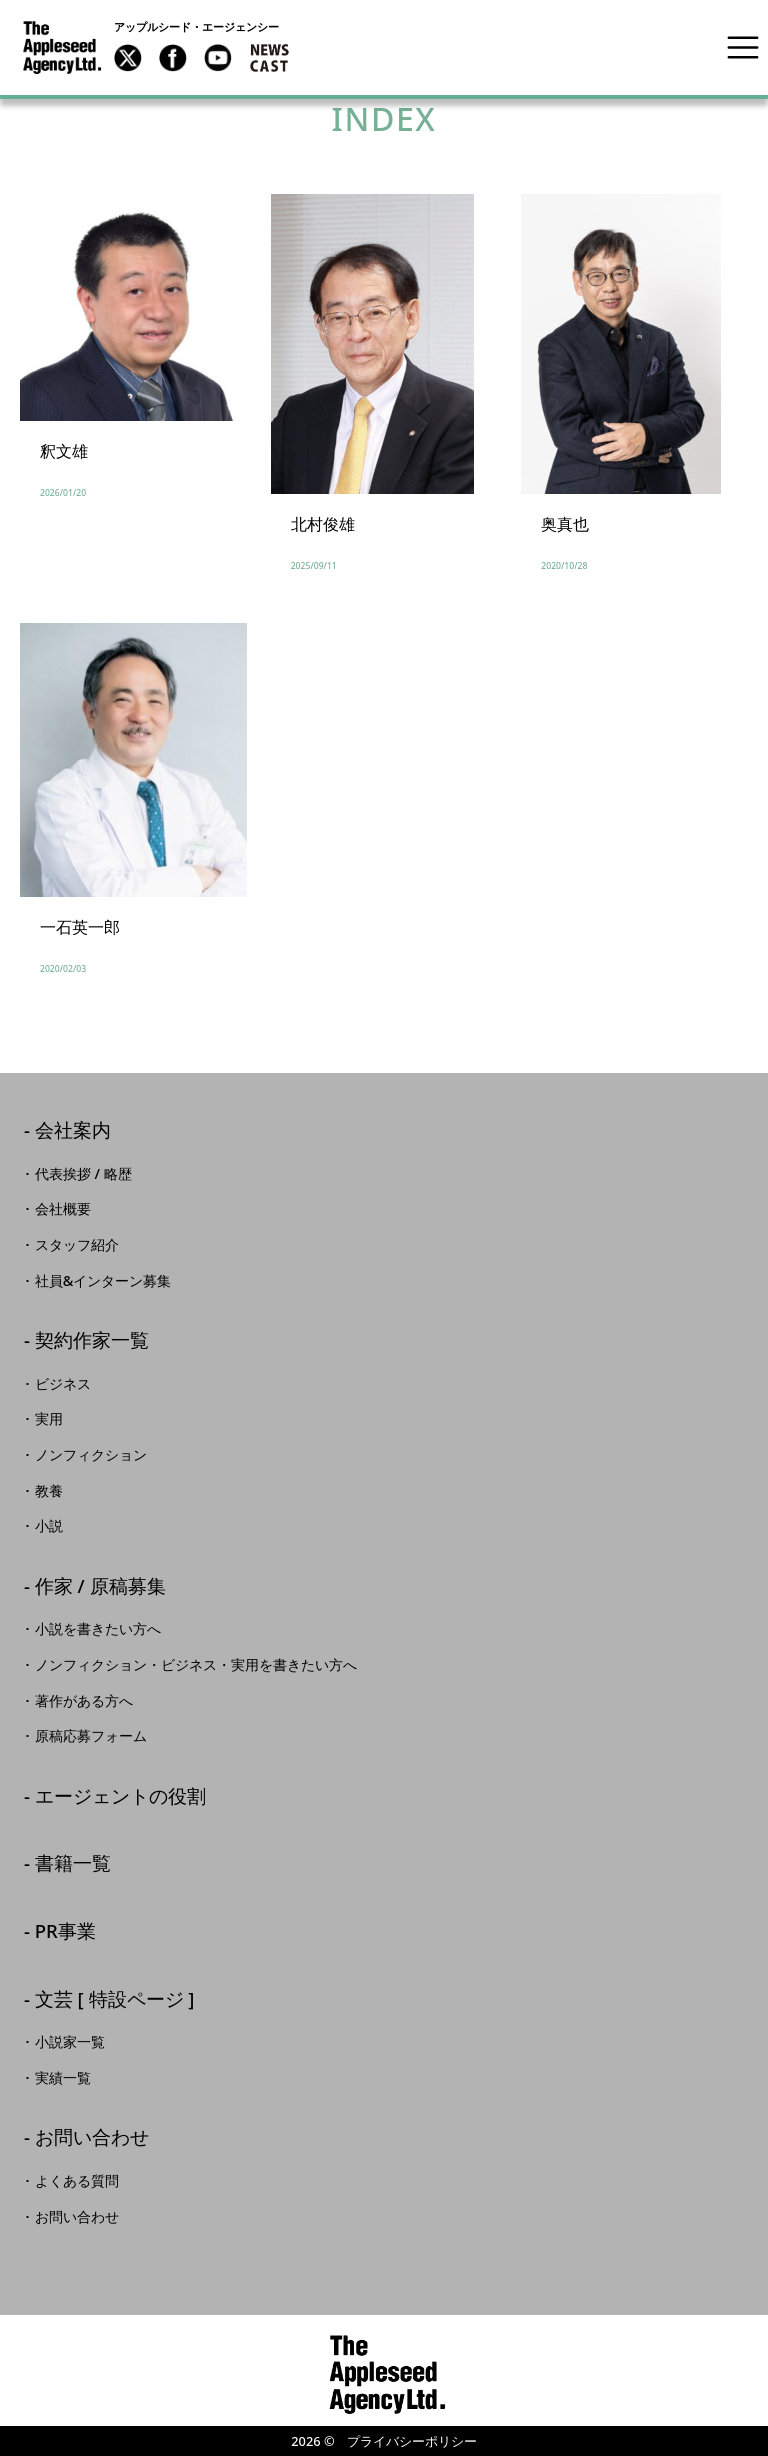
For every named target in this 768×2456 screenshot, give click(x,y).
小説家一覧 (70, 2042)
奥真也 (565, 524)
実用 (49, 1419)
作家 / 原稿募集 (100, 1587)
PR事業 (65, 1932)
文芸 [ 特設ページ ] (115, 2000)
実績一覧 (63, 2078)
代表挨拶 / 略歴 (83, 1174)
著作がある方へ (84, 1701)
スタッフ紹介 (77, 1245)
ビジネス (63, 1384)
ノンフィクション (91, 1455)
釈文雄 (64, 451)
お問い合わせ (92, 2138)
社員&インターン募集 (103, 1281)
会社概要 (63, 1209)
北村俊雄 (323, 524)
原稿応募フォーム (91, 1736)
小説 (49, 1526)
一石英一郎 (80, 927)
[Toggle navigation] (743, 47)
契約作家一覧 (92, 1341)
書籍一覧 (73, 1864)
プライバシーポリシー (412, 2441)
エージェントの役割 (120, 1797)
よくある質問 (77, 2181)
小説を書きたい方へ (98, 1629)
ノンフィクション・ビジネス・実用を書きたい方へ (196, 1665)
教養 (49, 1491)
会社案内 (73, 1131)
